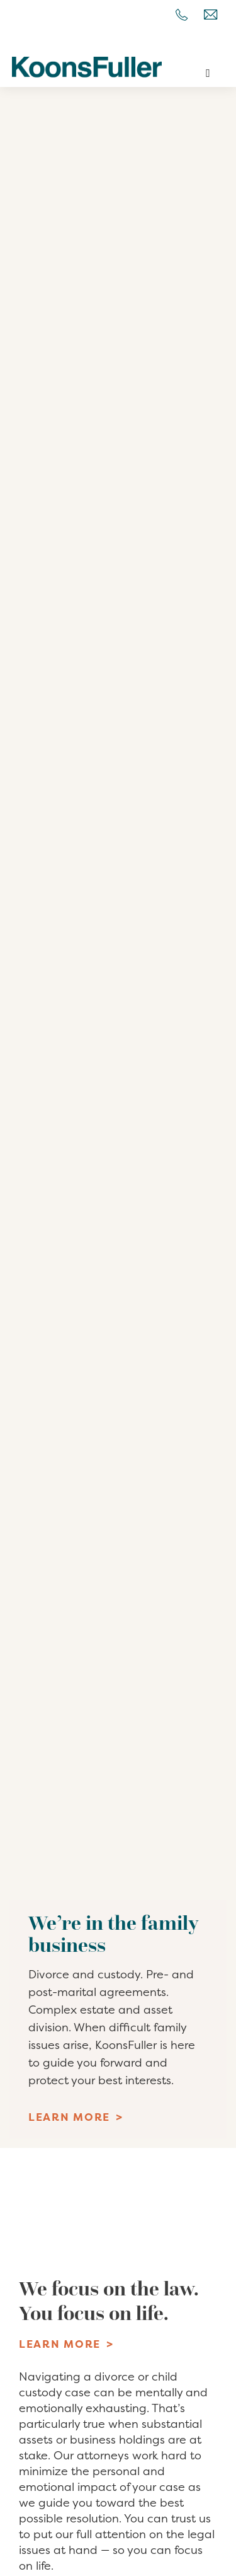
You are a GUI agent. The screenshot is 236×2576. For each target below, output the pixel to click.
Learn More (69, 2116)
